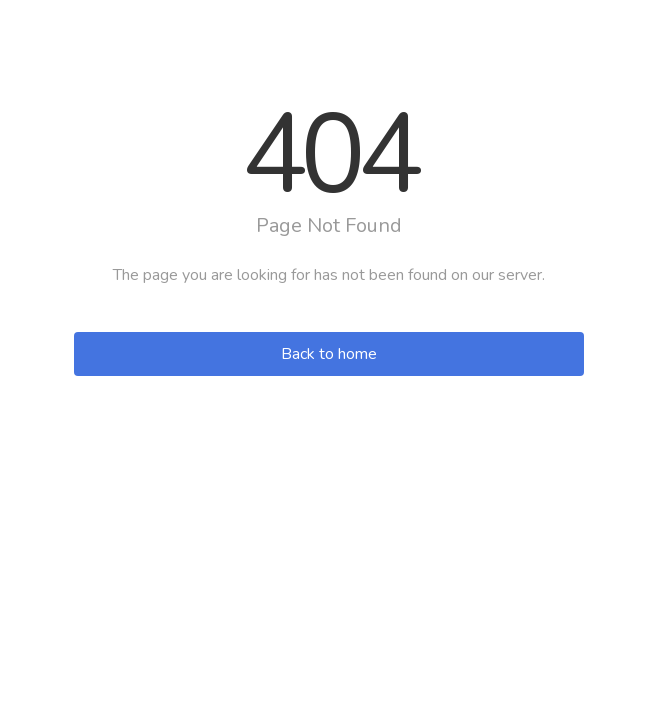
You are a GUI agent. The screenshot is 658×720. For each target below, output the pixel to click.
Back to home (329, 354)
